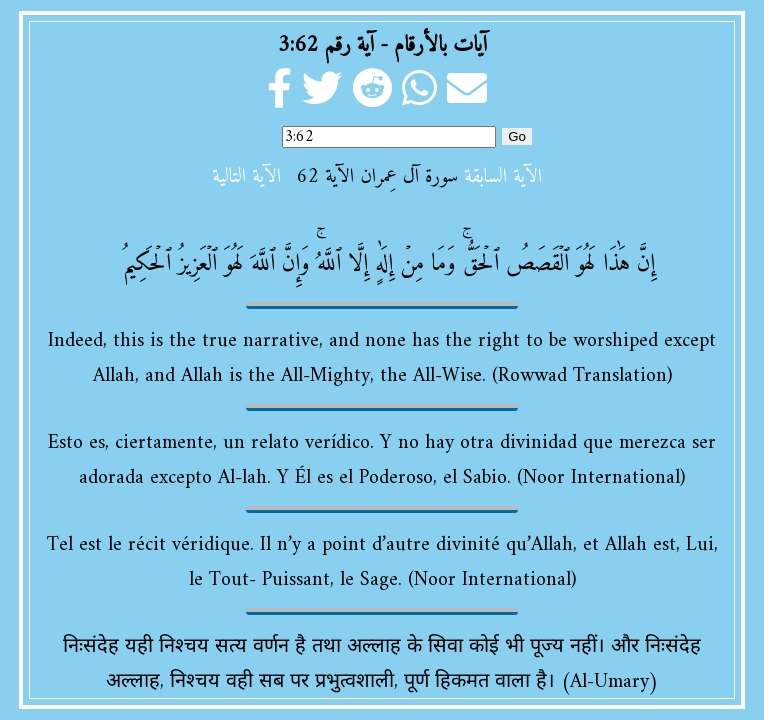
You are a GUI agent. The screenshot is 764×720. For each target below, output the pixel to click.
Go (517, 136)
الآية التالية (246, 177)
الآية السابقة (503, 177)
